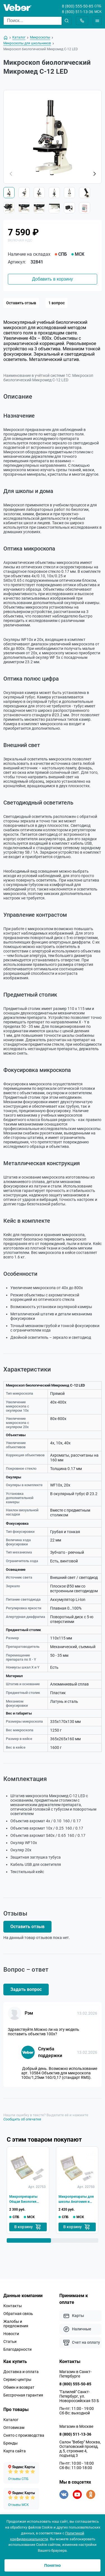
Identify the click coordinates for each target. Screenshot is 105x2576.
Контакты (12, 2306)
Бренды (10, 2443)
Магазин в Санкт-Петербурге (75, 2373)
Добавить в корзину (52, 279)
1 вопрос (56, 303)
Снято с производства (23, 2435)
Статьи (10, 2341)
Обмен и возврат (18, 2387)
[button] (94, 173)
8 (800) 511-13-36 (77, 11)
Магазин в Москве (76, 2426)
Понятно (52, 2565)
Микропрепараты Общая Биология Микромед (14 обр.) (25, 2199)
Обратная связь (18, 2313)
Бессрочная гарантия (23, 2395)
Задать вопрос (26, 1989)
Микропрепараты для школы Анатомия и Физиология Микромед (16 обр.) (76, 2199)
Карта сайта (14, 2451)
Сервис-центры (17, 2379)
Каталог (10, 2419)
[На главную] (5, 37)
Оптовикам (13, 2427)
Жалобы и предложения (15, 2323)
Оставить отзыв (21, 303)
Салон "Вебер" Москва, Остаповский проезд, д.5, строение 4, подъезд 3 (80, 2449)
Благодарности (17, 2349)
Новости (11, 2333)
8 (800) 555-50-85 (77, 6)
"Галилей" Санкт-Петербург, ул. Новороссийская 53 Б (79, 2396)
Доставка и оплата (21, 2371)
